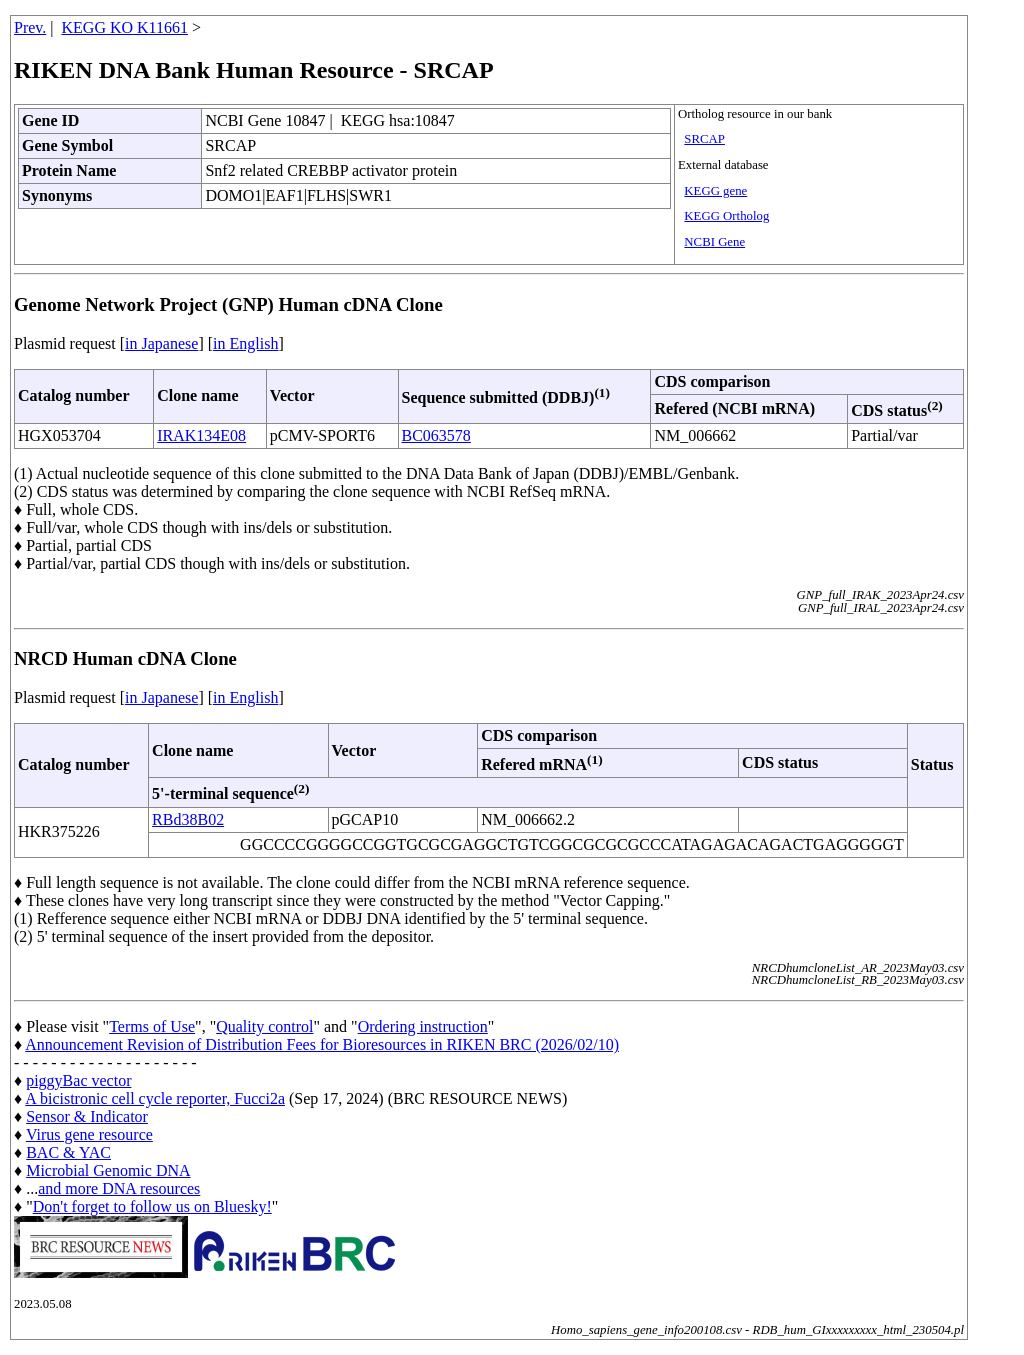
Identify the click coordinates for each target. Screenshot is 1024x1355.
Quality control (264, 1026)
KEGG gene (715, 191)
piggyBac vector (78, 1080)
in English (245, 343)
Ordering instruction (423, 1026)
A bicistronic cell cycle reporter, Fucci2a (155, 1098)
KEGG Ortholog (726, 216)
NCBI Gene (714, 242)
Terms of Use (152, 1026)
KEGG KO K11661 (125, 27)
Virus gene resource (89, 1134)
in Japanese (161, 343)
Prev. (30, 27)
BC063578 (436, 435)
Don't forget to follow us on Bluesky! (152, 1206)
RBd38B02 (188, 819)
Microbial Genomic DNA (108, 1170)
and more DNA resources (119, 1188)
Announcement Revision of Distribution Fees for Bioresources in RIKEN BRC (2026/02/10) (322, 1044)
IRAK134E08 (201, 435)
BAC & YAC (68, 1152)
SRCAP (704, 139)
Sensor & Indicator (87, 1116)
